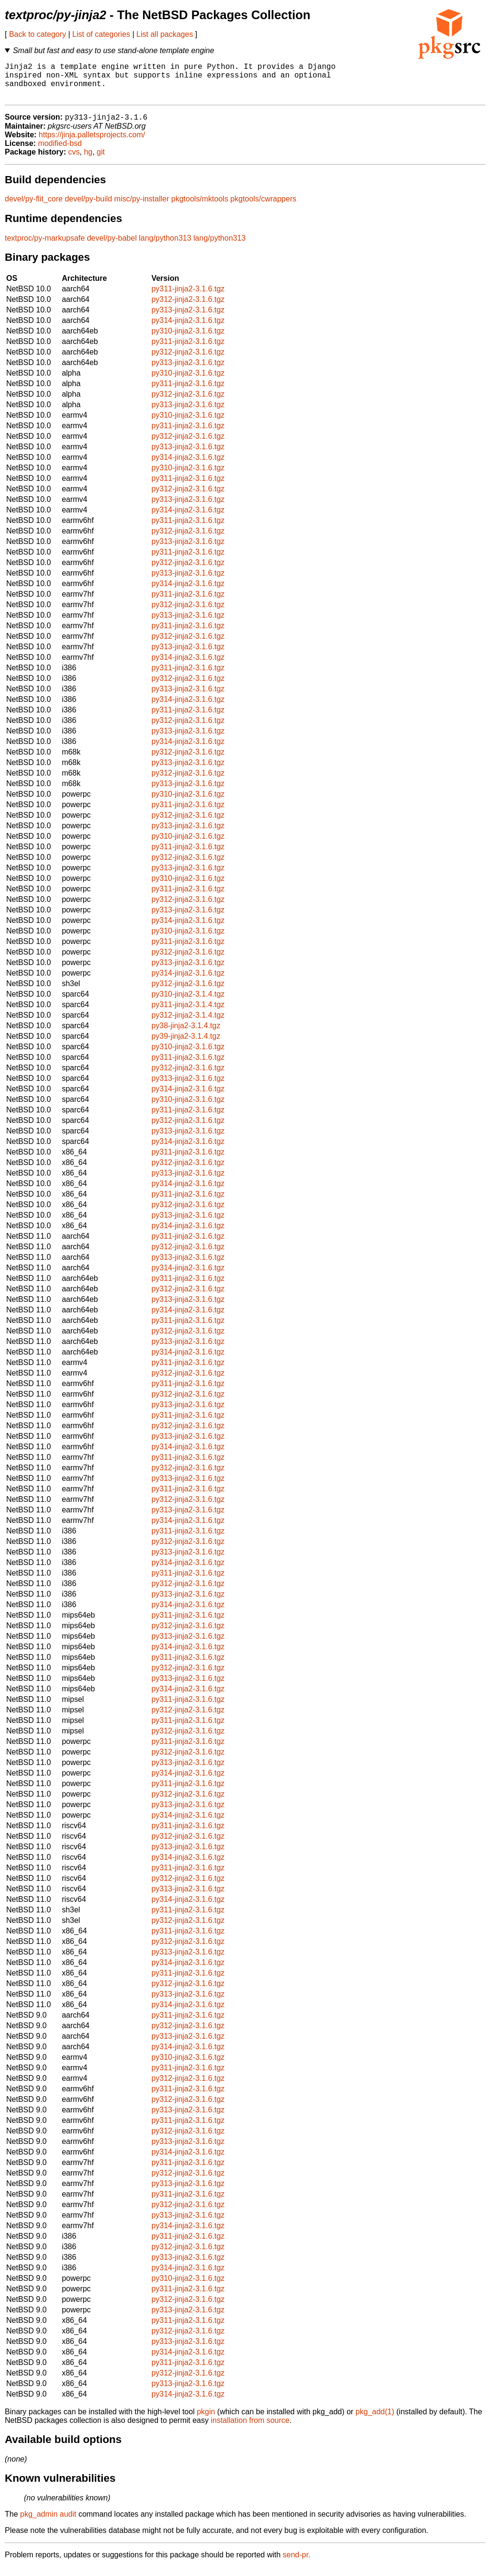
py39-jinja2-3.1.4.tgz (185, 1045)
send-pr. (297, 2564)
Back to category (37, 34)
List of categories (101, 34)
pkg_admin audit (48, 2523)
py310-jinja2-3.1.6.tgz (187, 340)
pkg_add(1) (375, 2421)
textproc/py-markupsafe (45, 247)
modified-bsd (60, 152)
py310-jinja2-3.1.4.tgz (187, 1003)
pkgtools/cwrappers (263, 208)
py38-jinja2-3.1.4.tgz (185, 1035)
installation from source (250, 2429)
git (101, 161)
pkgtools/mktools (199, 208)
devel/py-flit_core (34, 208)
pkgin (206, 2421)
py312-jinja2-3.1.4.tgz (187, 1024)
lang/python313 (165, 247)
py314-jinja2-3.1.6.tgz (187, 329)
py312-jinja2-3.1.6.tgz (187, 308)
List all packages (164, 34)
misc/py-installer (141, 208)
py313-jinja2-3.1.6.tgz (187, 319)
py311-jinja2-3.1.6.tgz (187, 298)
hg (88, 161)
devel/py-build (88, 208)
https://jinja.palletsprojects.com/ (92, 144)
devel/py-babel (112, 247)
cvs (74, 161)
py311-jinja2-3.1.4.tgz (187, 1014)
